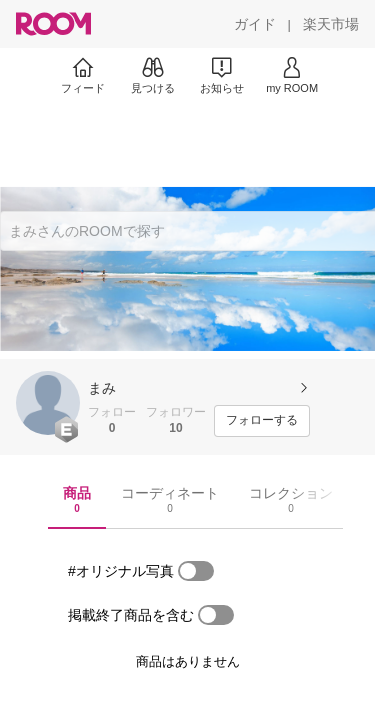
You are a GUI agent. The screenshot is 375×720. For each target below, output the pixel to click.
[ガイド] (255, 24)
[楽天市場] (331, 24)
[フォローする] (262, 421)
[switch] (196, 571)
